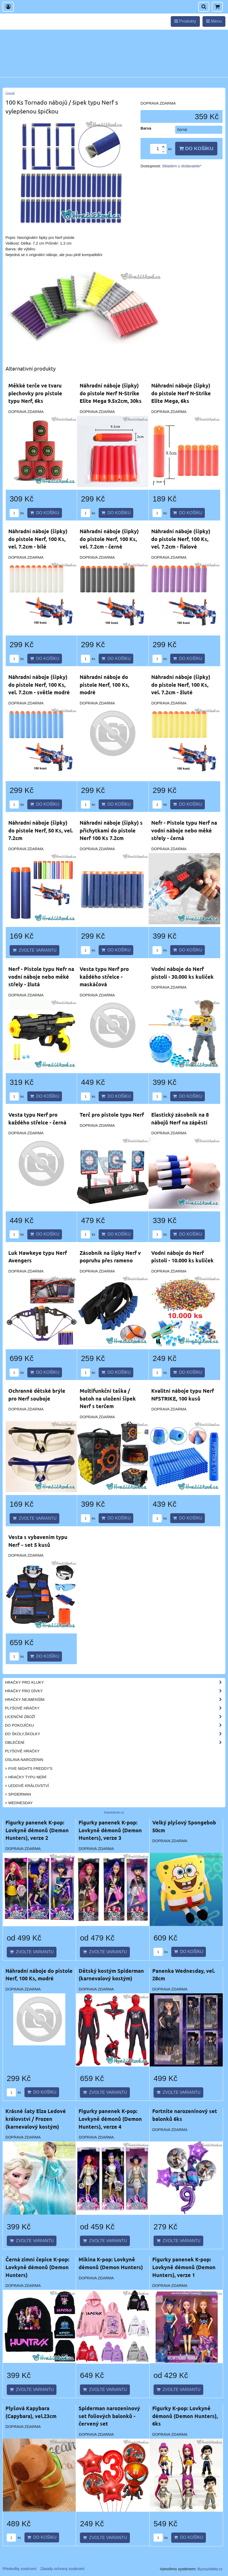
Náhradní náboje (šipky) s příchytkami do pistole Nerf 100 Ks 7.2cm (111, 830)
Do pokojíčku (115, 1725)
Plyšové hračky (115, 1708)
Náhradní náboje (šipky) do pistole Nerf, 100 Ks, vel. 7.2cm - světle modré (39, 684)
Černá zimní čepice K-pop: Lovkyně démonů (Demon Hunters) (37, 2267)
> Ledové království (27, 1786)
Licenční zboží (115, 1717)
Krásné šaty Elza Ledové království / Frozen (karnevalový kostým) (35, 2119)
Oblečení (115, 1742)
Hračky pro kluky (115, 1682)
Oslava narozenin (24, 1760)
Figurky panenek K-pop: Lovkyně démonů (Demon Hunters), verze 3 (110, 1830)
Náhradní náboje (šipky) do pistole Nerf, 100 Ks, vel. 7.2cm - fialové (180, 539)
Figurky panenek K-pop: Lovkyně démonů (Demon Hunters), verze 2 (37, 1830)
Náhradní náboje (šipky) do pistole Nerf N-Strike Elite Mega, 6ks (181, 393)
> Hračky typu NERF (26, 1777)
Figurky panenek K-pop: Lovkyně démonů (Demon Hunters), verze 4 (110, 2119)
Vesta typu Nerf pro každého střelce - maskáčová (104, 976)
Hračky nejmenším (115, 1699)
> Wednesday (19, 1803)
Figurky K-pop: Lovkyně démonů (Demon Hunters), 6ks (185, 2416)
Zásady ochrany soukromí (62, 2569)
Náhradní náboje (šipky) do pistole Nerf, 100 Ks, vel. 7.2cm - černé (109, 539)
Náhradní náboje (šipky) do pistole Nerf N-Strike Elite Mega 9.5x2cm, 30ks (111, 393)
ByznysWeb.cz (210, 2569)
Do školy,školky (115, 1734)
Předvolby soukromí (19, 2569)
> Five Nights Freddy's (28, 1768)
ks (17, 513)
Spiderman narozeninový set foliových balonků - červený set (109, 2416)
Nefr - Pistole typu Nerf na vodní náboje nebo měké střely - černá (184, 830)
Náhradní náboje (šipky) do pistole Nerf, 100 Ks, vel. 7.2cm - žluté (180, 684)
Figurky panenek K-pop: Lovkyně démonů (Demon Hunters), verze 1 (184, 2267)
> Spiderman (18, 1794)
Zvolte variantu (34, 950)
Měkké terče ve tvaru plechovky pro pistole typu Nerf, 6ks (35, 393)
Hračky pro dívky (115, 1691)
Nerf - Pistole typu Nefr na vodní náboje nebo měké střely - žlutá (41, 976)
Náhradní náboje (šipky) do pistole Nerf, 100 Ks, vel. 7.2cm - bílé (37, 539)
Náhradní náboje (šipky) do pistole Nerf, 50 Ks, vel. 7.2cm (40, 830)
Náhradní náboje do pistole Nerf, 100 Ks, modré (104, 684)
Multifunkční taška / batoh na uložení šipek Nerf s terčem (108, 1398)
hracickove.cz (114, 1812)
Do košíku (196, 148)
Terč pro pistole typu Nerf (112, 1114)
